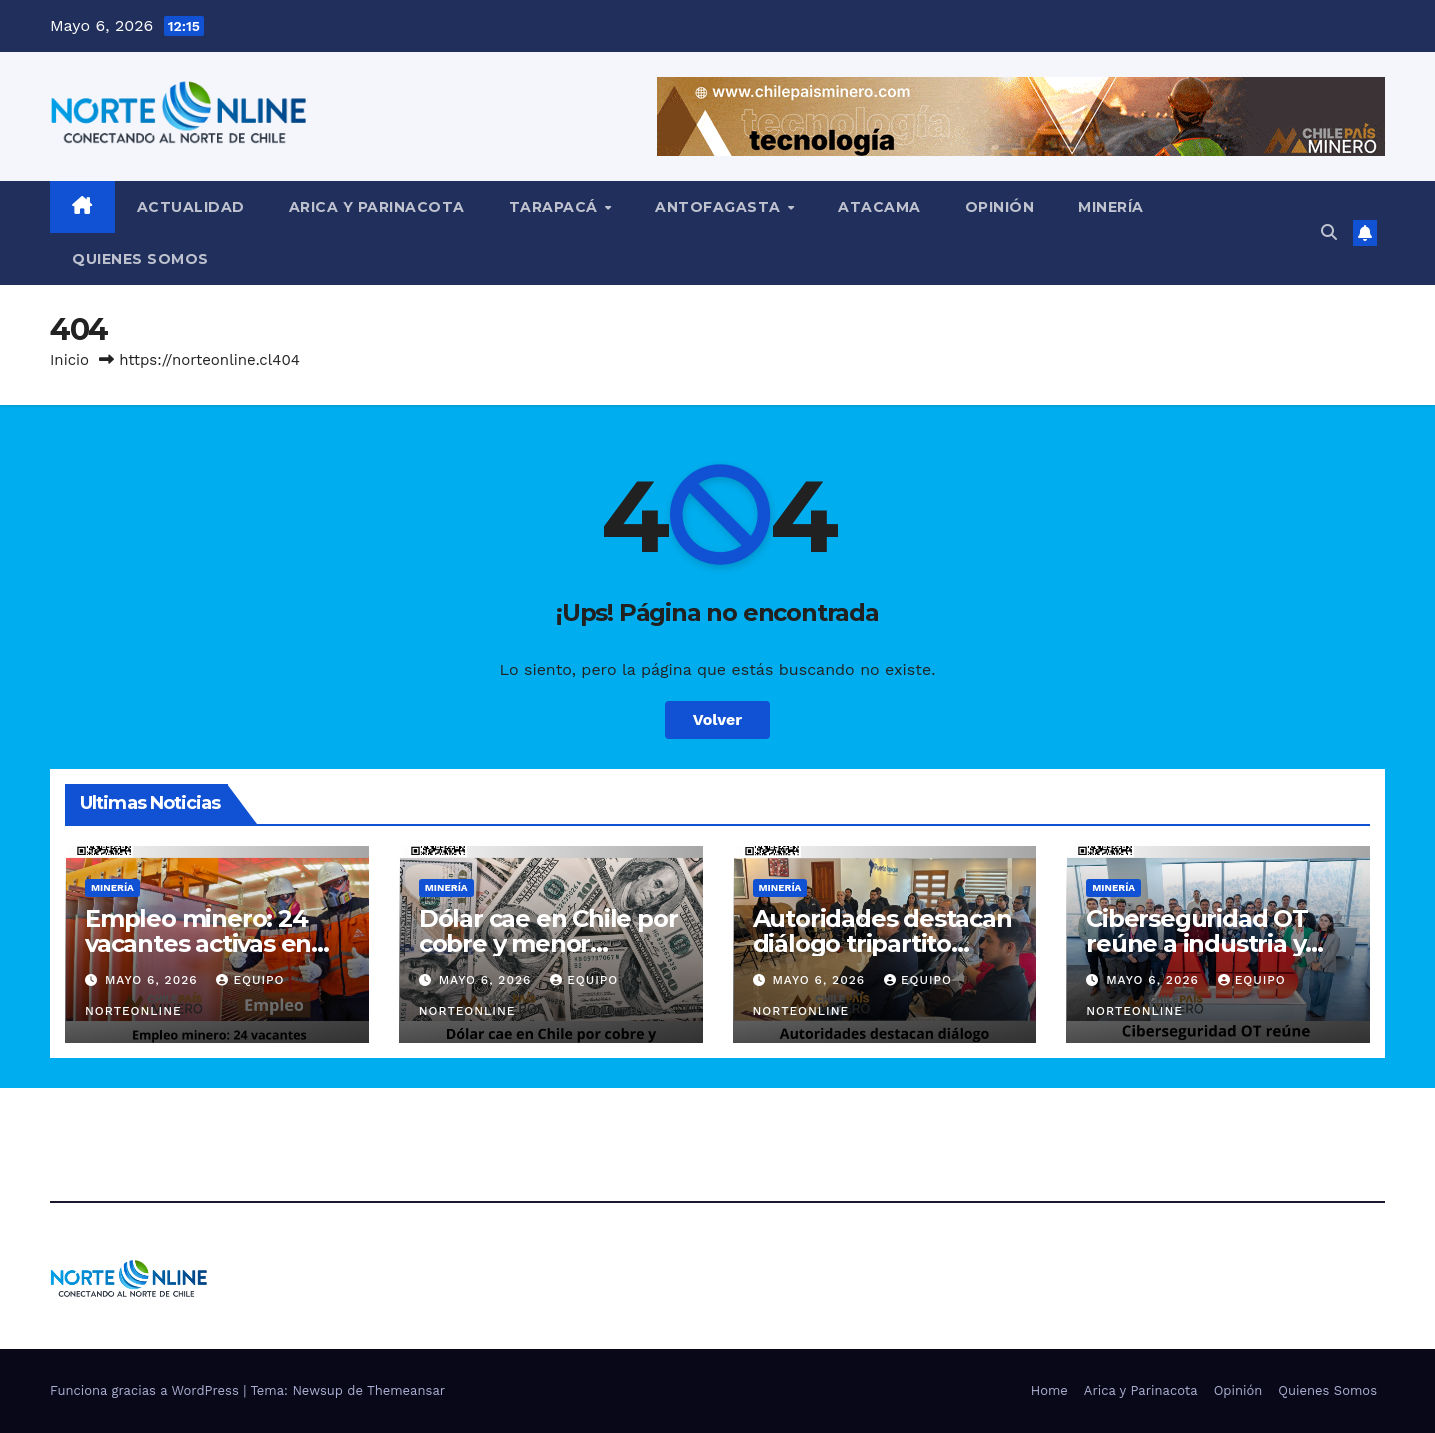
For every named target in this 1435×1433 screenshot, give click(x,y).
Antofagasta (720, 207)
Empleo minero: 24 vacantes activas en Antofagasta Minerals (210, 943)
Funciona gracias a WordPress (146, 1390)
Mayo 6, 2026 (154, 980)
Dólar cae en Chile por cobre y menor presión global (548, 943)
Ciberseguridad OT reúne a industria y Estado (1197, 943)
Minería (1111, 207)
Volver (718, 719)
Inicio (69, 360)
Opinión (1000, 207)
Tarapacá (556, 207)
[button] (1329, 232)
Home (1049, 1390)
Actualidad (191, 207)
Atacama (879, 207)
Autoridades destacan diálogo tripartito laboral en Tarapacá (882, 943)
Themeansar (406, 1390)
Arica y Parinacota (377, 207)
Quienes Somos (140, 259)
